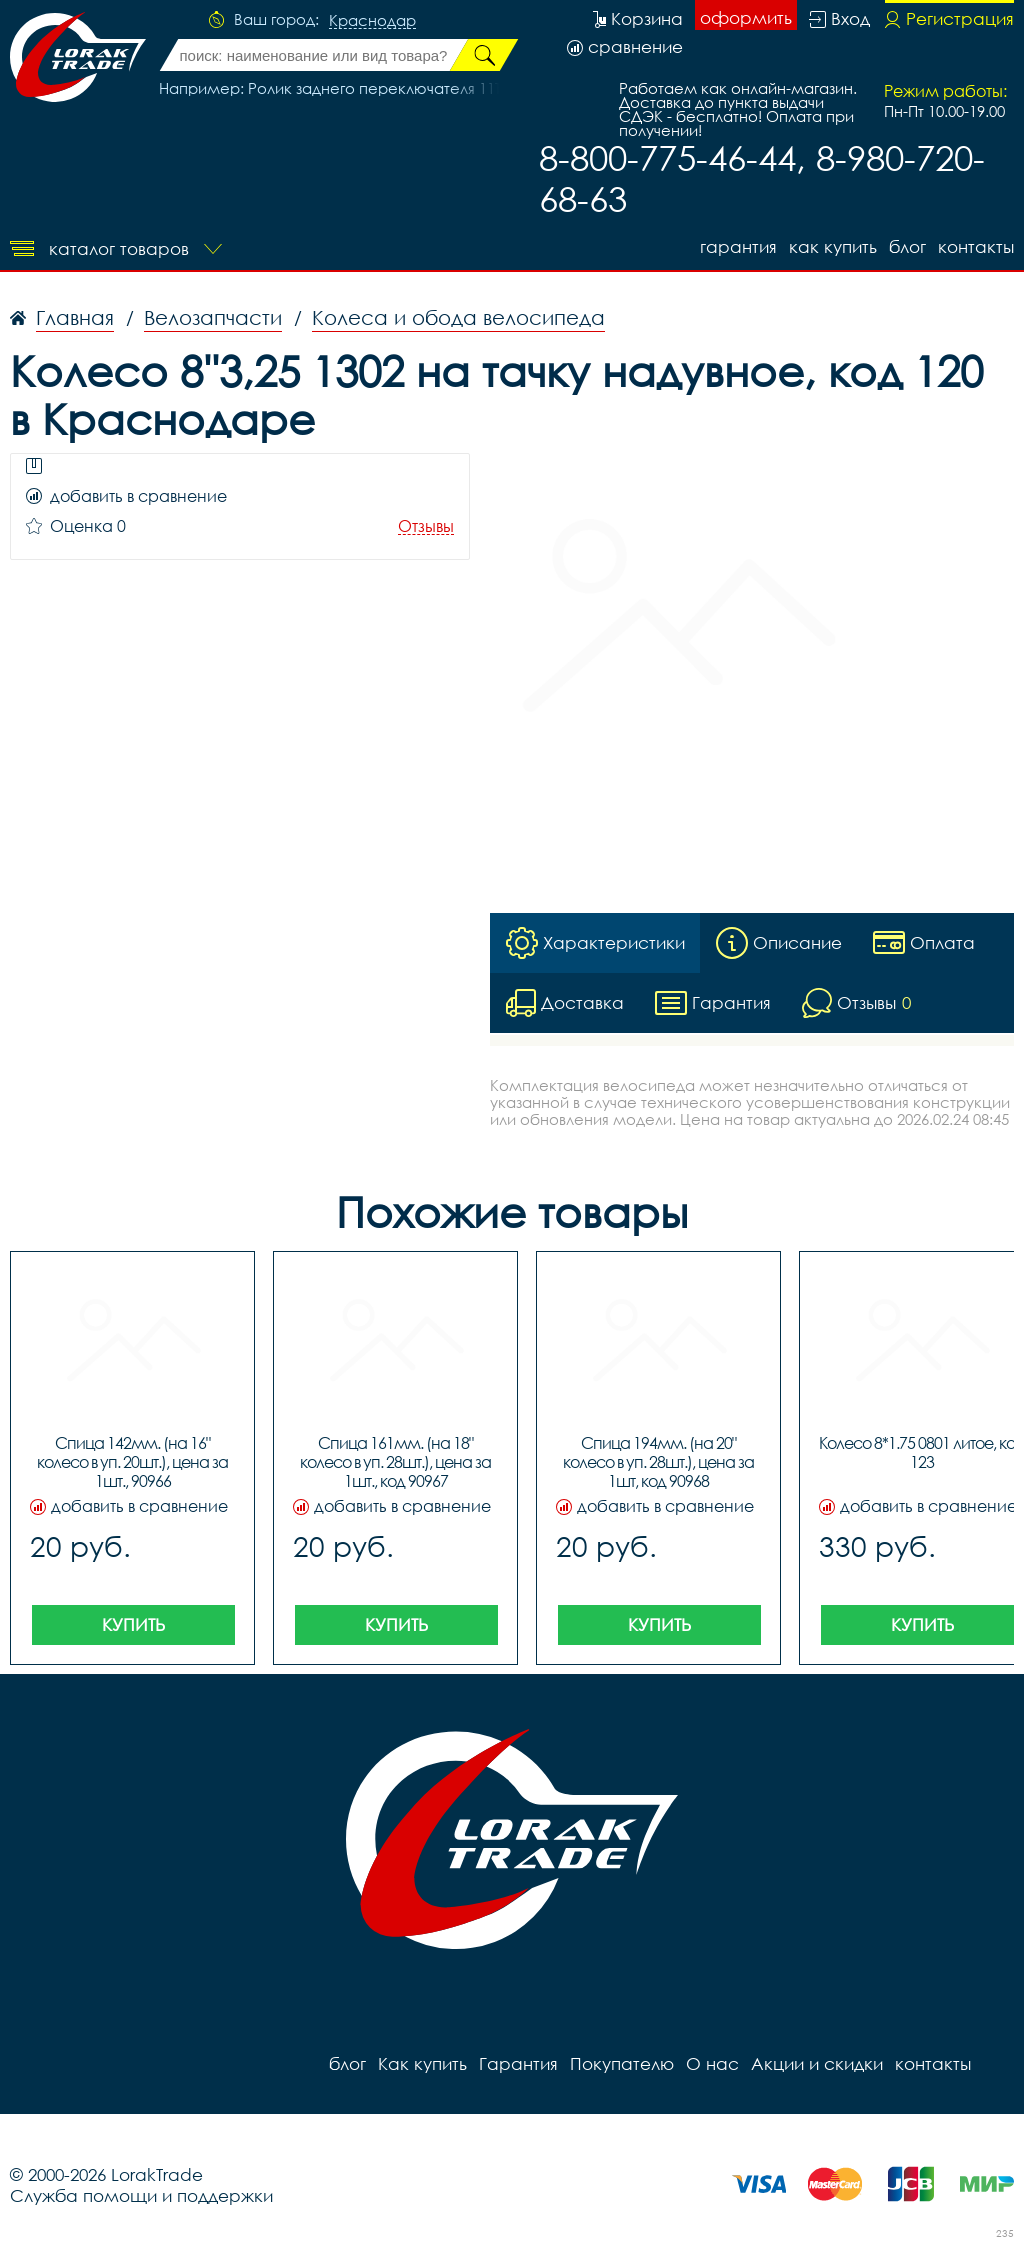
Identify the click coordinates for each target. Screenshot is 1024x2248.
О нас (712, 2063)
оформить (746, 17)
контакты (976, 246)
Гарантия (738, 246)
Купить (133, 1624)
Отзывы (426, 526)
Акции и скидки (817, 2063)
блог (907, 246)
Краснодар (372, 21)
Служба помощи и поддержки (141, 2195)
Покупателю (622, 2063)
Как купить (833, 246)
